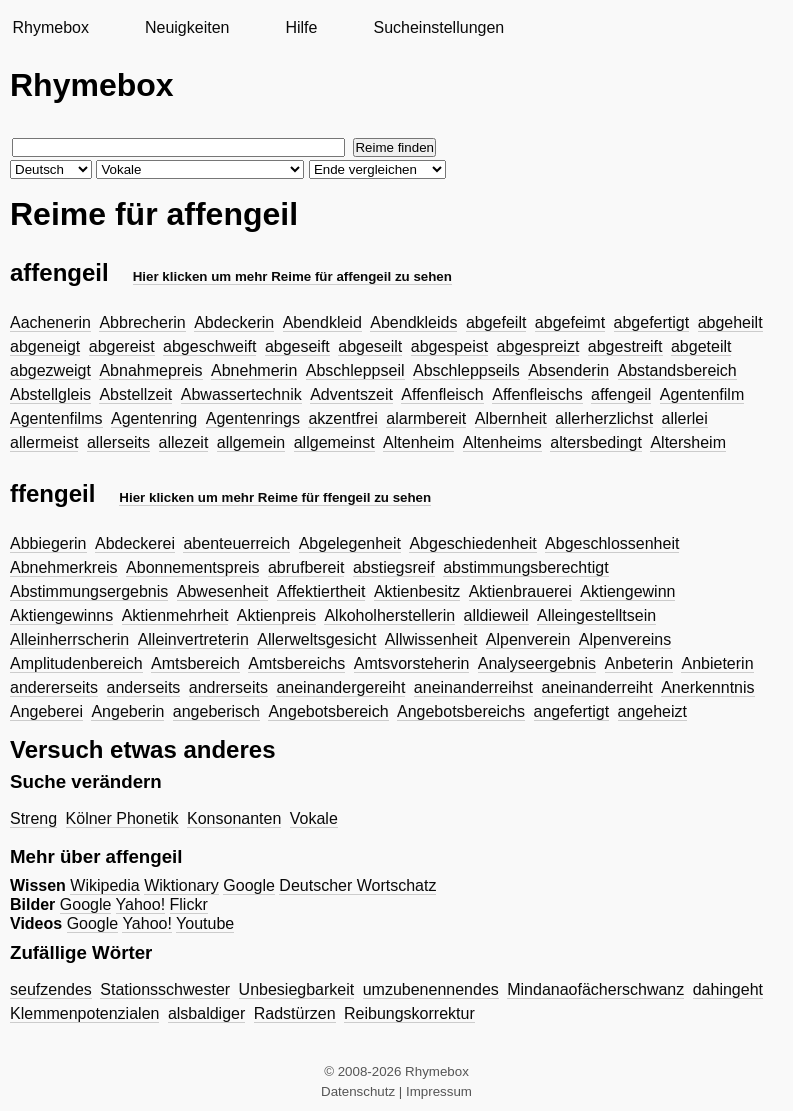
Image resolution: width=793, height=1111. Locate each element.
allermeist (44, 442)
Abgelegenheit (350, 543)
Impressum (439, 1091)
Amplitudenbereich (76, 663)
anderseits (144, 687)
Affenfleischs (537, 394)
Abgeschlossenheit (612, 543)
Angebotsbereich (328, 711)
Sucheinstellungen (438, 27)
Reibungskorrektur (409, 1013)
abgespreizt (538, 346)
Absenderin (568, 370)
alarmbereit (426, 418)
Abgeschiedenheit (472, 543)
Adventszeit (351, 394)
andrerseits (228, 687)
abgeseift (297, 346)
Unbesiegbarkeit (297, 989)
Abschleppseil (355, 370)
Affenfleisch (442, 394)
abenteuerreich (236, 543)
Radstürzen (295, 1013)
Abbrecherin (142, 322)
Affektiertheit (321, 591)
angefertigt (572, 711)
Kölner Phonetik (122, 818)
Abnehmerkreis (64, 567)
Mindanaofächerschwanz (595, 989)
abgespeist (449, 346)
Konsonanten (234, 818)
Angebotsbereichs (461, 711)
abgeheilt (730, 322)
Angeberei (46, 711)
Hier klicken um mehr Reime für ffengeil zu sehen (275, 497)
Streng (33, 818)
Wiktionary (181, 885)
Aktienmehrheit (175, 615)
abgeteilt (701, 346)
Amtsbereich (195, 663)
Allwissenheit (431, 639)
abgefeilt (496, 322)
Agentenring (154, 418)
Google (249, 885)
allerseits (118, 442)
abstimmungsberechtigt (525, 567)
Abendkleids (413, 322)
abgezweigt (50, 370)
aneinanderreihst (473, 687)
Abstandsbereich (677, 370)
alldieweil (496, 615)
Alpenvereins (625, 639)
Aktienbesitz (417, 591)
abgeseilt (370, 346)
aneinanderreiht (597, 687)
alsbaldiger (206, 1013)
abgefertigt (652, 322)
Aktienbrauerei (520, 591)
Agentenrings (253, 418)
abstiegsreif (394, 567)
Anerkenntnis (707, 687)
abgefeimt (570, 322)
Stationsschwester (165, 989)
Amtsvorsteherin (412, 663)
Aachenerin (50, 322)
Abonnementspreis (192, 567)
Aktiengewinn (627, 591)
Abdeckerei (135, 543)
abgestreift (625, 346)
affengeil (621, 394)
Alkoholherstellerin (389, 615)
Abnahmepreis (150, 370)
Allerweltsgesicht (316, 639)
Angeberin (127, 711)
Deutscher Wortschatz (357, 885)
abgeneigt (45, 346)
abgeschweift (209, 346)
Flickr (189, 904)
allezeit (184, 442)
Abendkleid (322, 322)
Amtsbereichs (296, 663)
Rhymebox (50, 27)
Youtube (205, 923)
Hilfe (301, 27)
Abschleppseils (466, 370)
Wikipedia (104, 885)
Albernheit (511, 418)
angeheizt (652, 711)
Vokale (314, 818)
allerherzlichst (604, 418)
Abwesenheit (223, 591)
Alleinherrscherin (69, 639)
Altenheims (502, 442)
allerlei (685, 418)
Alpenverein (528, 639)
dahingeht (728, 989)
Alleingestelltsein (596, 615)
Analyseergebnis (537, 663)
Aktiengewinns (61, 615)
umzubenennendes (431, 989)
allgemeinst (334, 442)
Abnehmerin (254, 370)
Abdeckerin (234, 322)
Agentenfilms (56, 418)
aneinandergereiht (340, 687)
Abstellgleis (50, 394)
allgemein (251, 442)
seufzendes (51, 989)
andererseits (54, 687)
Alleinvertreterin (193, 639)
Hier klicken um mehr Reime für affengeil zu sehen (292, 276)
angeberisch (216, 711)
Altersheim (688, 442)
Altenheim (418, 442)
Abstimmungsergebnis (89, 591)
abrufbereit (306, 567)
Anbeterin (639, 663)
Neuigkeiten (187, 27)
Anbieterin (717, 663)
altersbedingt (596, 442)
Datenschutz (358, 1091)
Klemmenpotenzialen (84, 1013)
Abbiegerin (48, 543)
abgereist (122, 346)
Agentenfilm (702, 394)
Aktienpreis (276, 615)
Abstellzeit (135, 394)
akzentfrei (342, 418)
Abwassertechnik (241, 394)
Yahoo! (141, 904)
